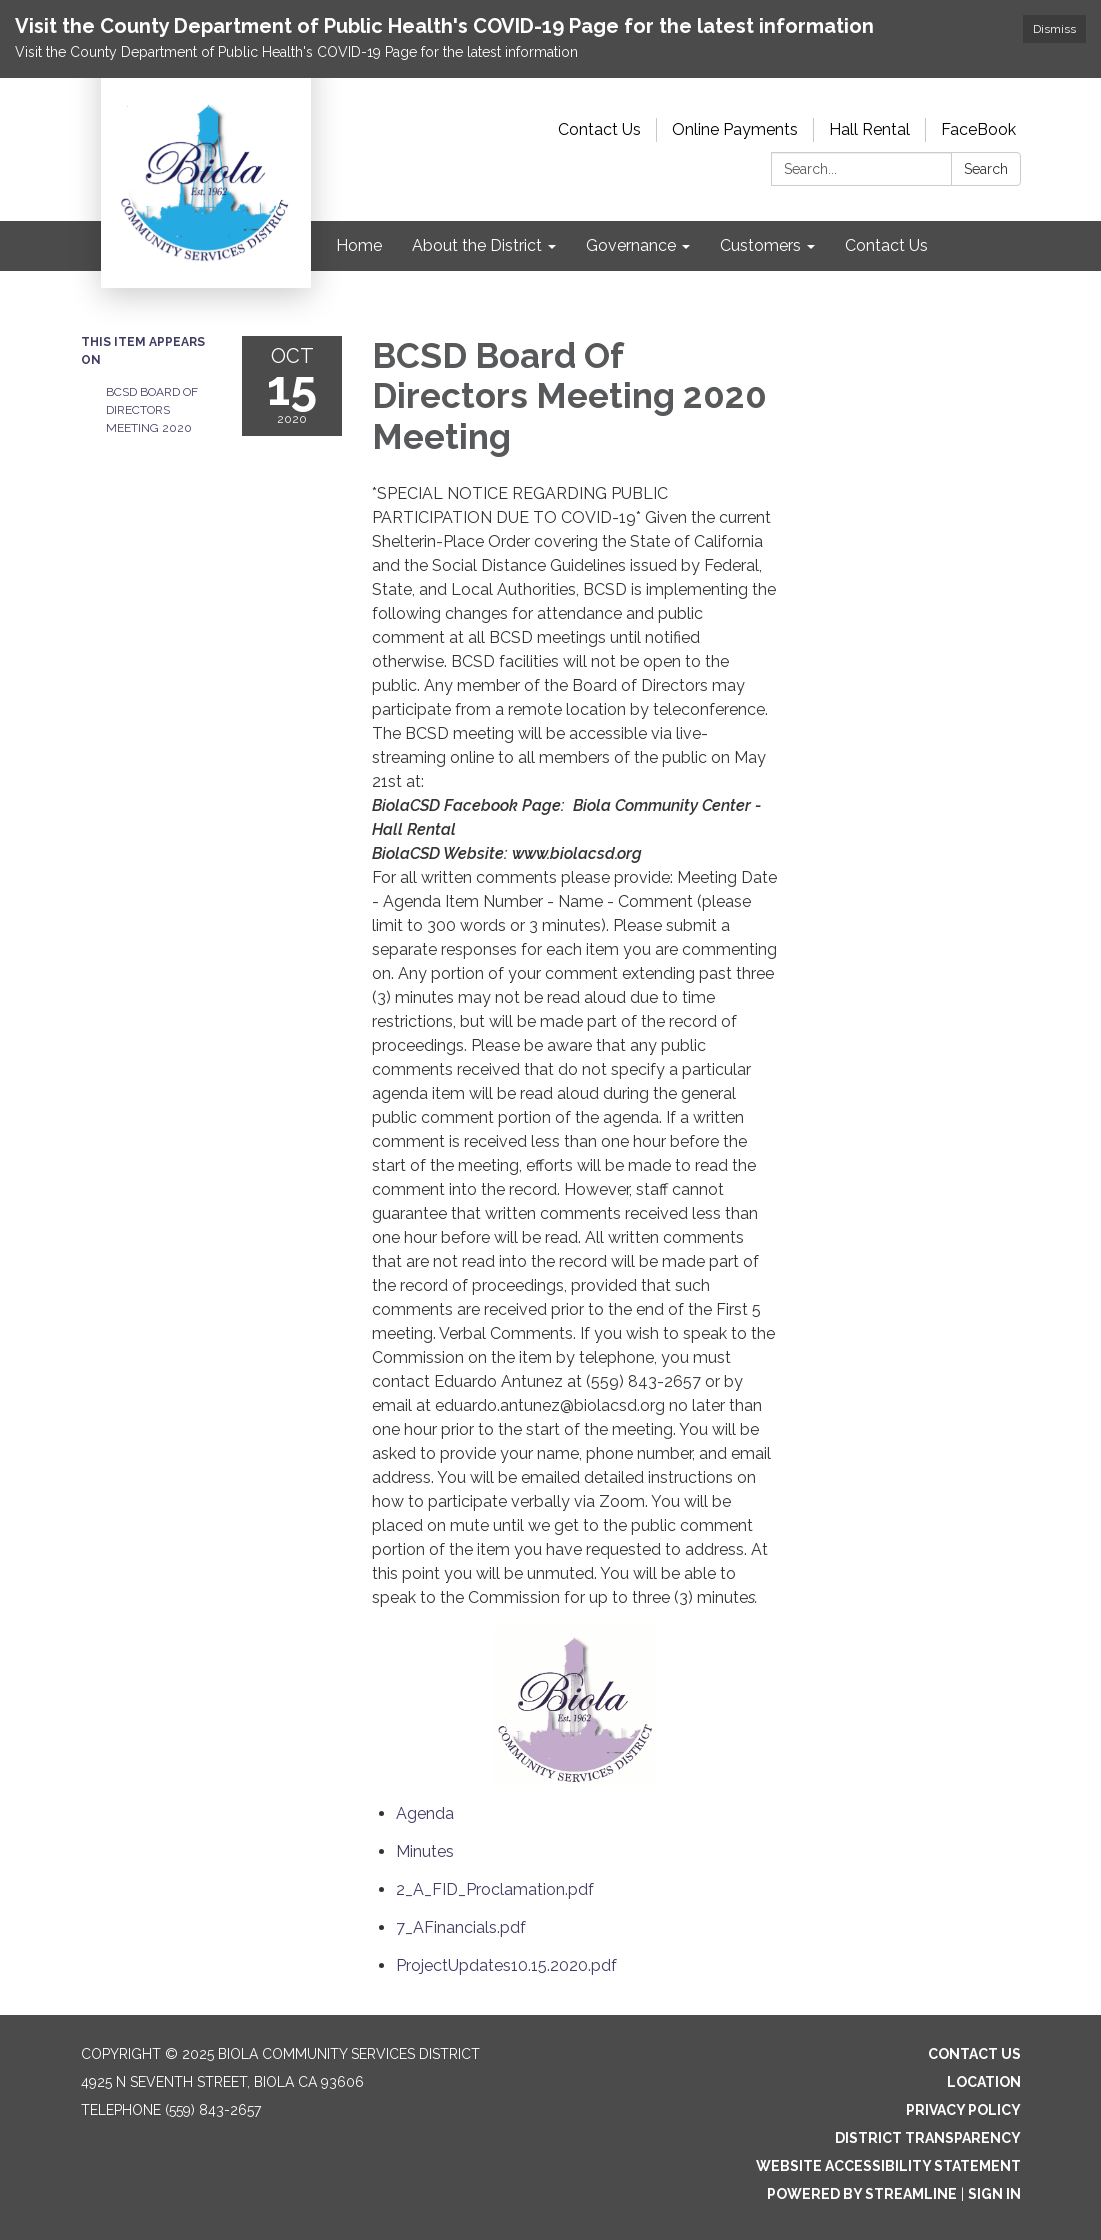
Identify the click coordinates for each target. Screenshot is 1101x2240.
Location (984, 2082)
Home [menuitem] (359, 245)
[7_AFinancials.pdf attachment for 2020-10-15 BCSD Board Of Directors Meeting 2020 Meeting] (461, 1927)
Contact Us (599, 129)
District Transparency (928, 2138)
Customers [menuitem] (760, 245)
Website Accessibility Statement (888, 2166)
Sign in (994, 2194)
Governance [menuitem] (631, 245)
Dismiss (1054, 29)
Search (986, 169)
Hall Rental (869, 129)
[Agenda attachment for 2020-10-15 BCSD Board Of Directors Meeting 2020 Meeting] (425, 1813)
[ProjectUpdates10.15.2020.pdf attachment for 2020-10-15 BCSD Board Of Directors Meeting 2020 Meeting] (506, 1965)
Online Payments (735, 129)
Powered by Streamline (862, 2194)
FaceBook (978, 129)
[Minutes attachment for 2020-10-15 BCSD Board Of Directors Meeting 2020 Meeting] (425, 1851)
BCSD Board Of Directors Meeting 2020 (152, 410)
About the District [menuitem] (477, 245)
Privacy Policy (963, 2110)
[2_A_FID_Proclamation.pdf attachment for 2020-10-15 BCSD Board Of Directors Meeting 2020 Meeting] (495, 1889)
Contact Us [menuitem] (886, 245)
